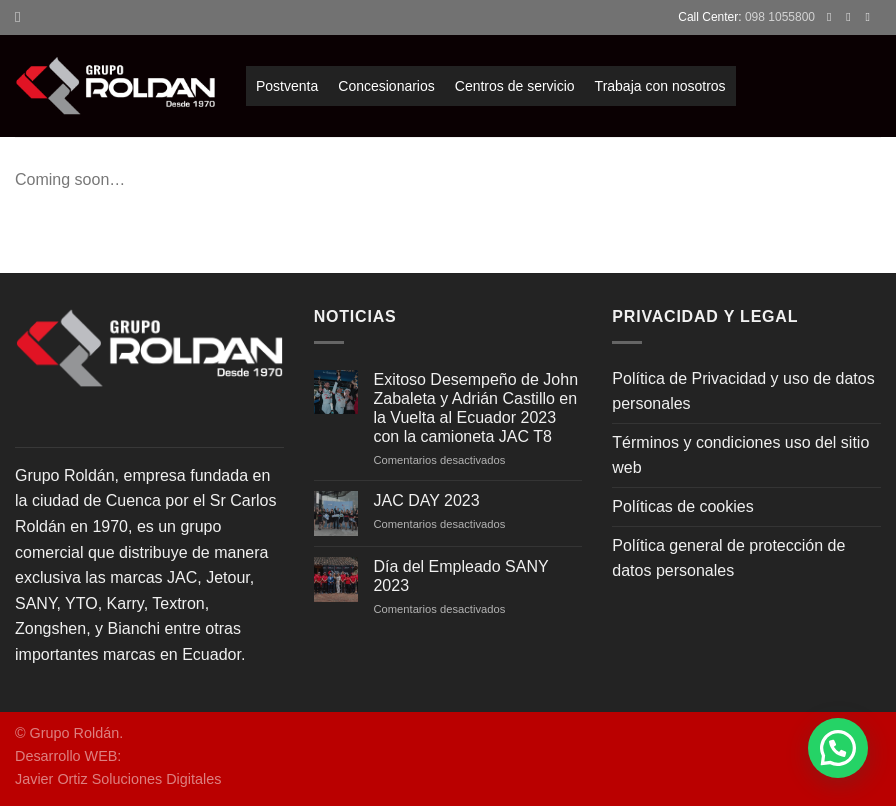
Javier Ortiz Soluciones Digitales (118, 779)
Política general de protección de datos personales (728, 558)
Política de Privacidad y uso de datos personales (743, 391)
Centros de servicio (515, 86)
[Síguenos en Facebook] (833, 17)
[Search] (22, 17)
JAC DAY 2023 (426, 500)
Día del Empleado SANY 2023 (460, 576)
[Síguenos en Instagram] (852, 17)
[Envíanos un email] (871, 17)
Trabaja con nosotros (660, 86)
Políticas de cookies (682, 506)
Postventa (287, 86)
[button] (838, 748)
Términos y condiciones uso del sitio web (740, 455)
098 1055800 (780, 17)
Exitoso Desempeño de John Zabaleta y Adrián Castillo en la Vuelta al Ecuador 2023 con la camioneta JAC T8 (475, 408)
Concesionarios (386, 86)
